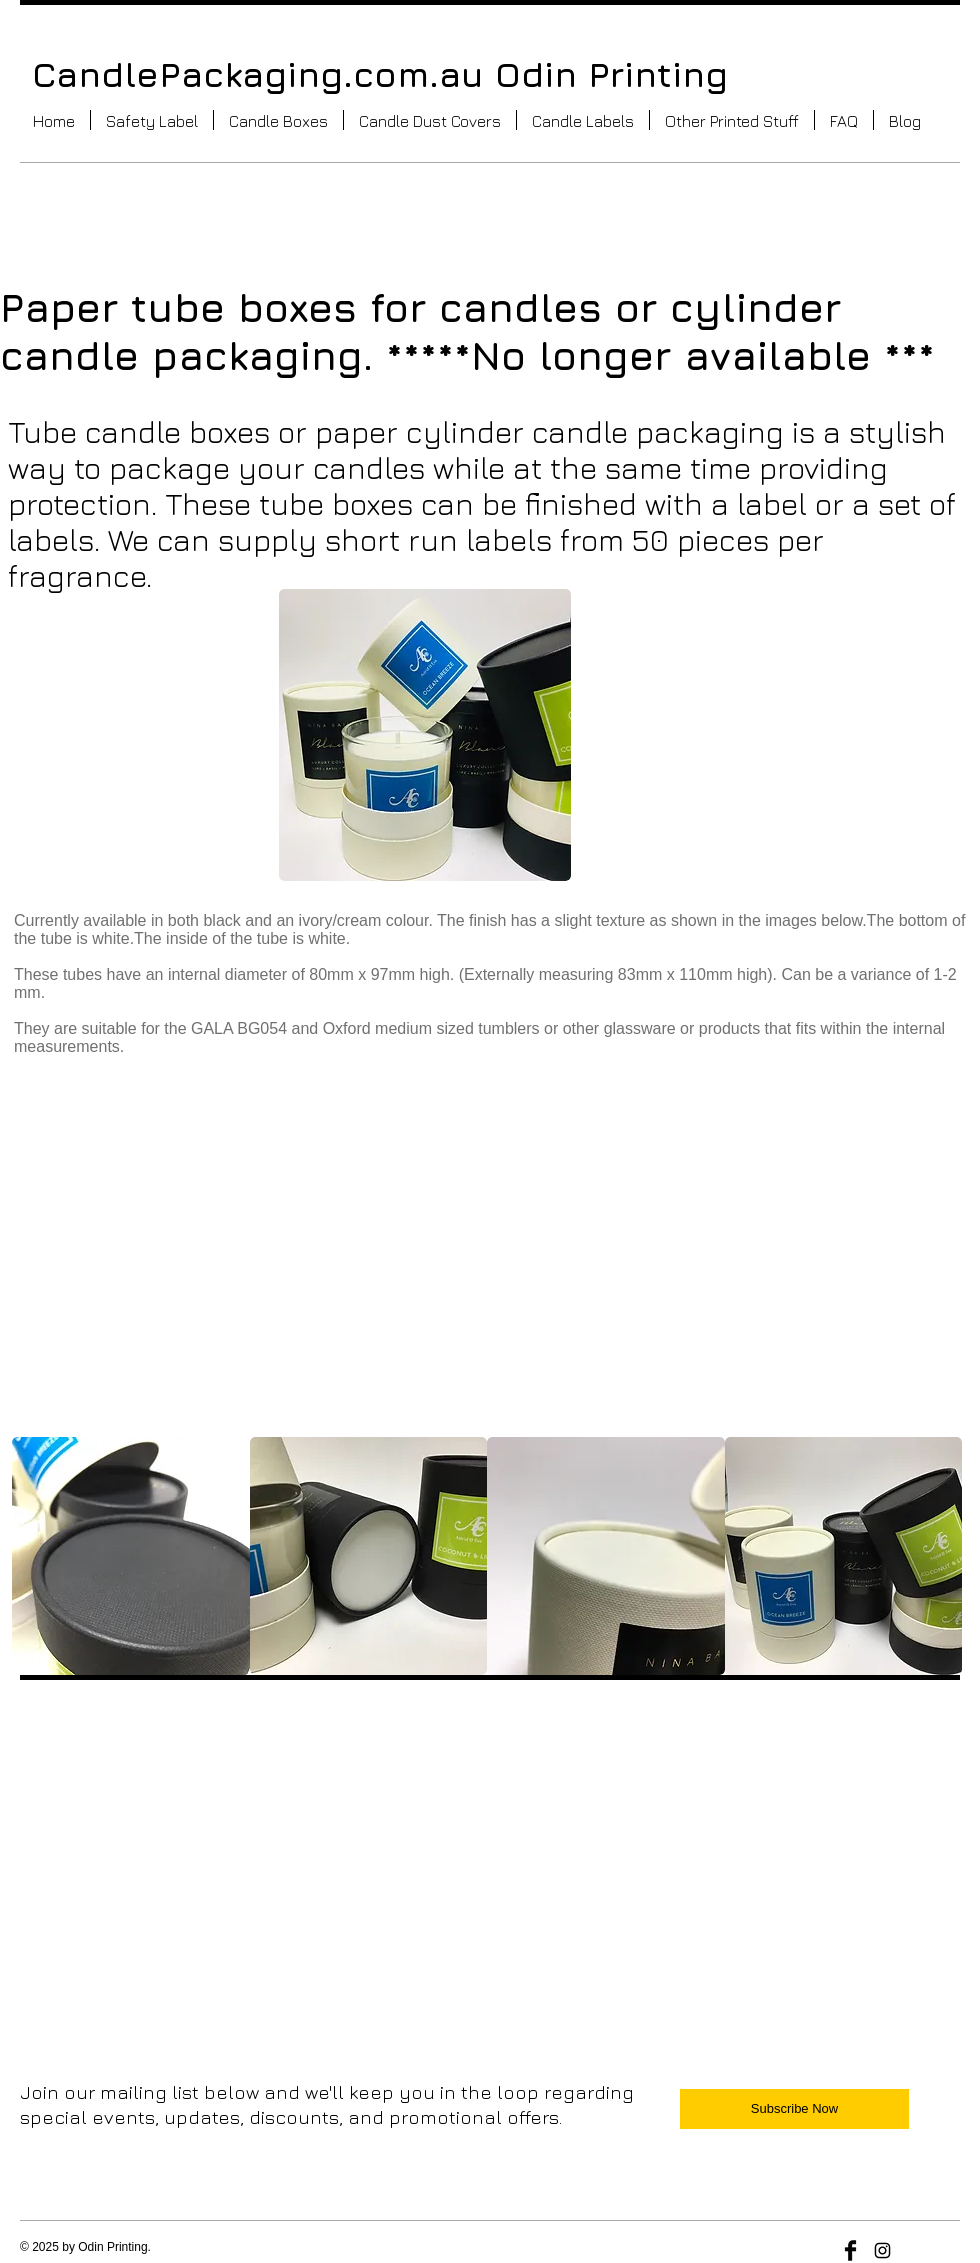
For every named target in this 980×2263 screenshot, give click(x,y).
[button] (278, 120)
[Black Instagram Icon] (882, 2250)
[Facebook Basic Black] (850, 2250)
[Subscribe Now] (794, 2109)
